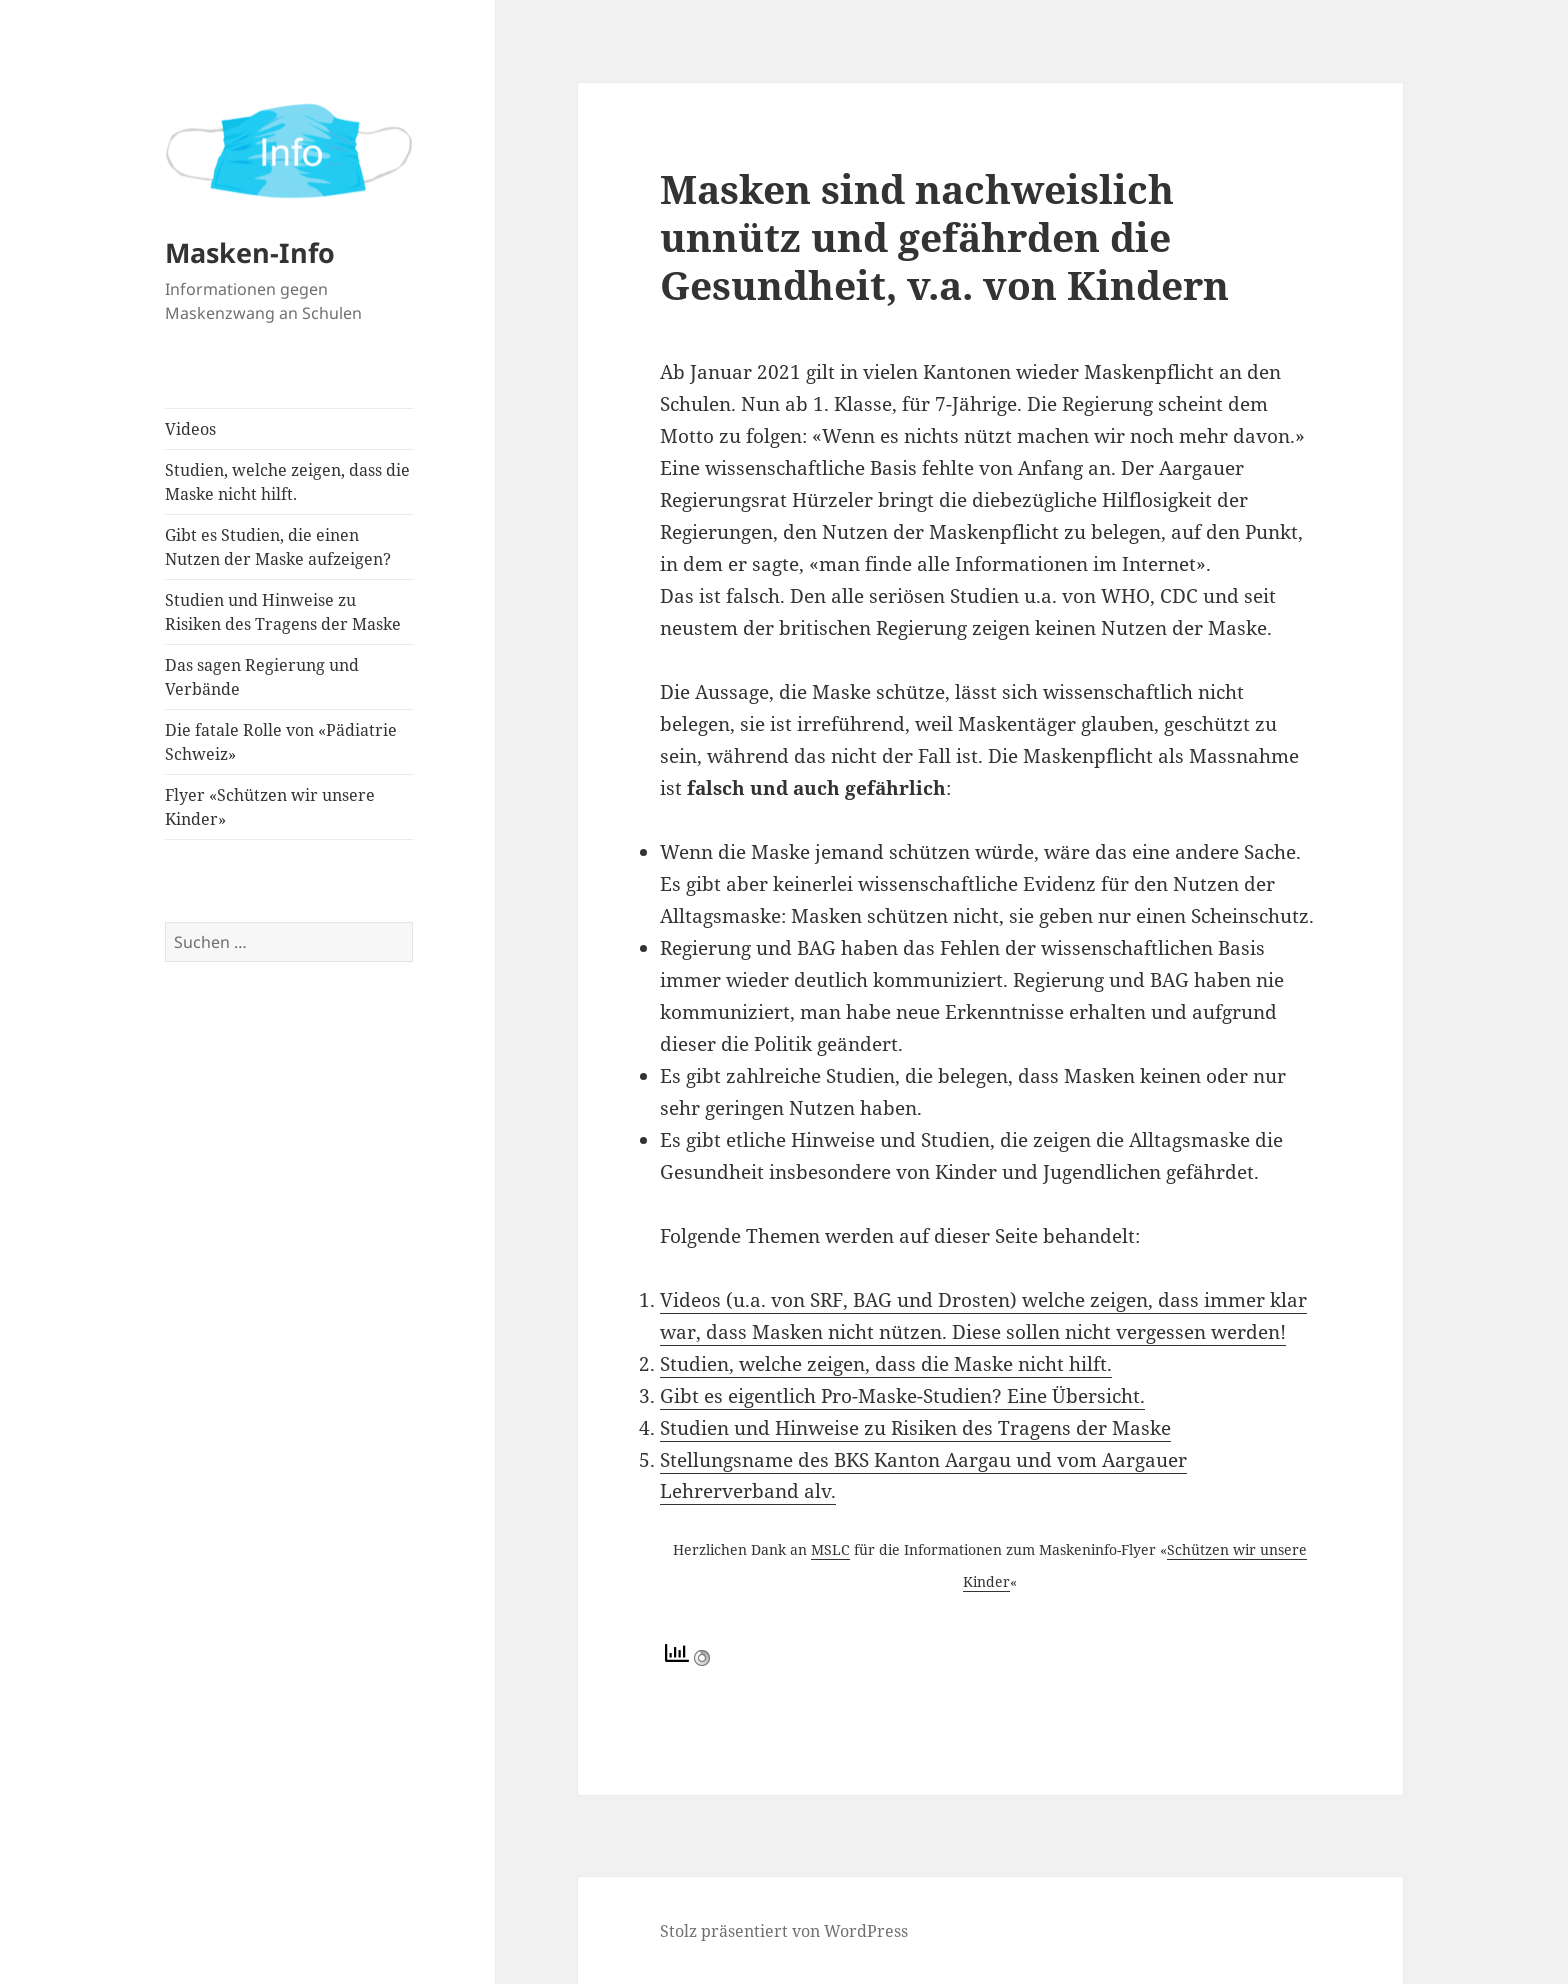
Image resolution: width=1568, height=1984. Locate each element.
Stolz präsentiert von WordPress (784, 1931)
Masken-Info (250, 252)
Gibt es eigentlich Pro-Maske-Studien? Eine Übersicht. (902, 1396)
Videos (190, 429)
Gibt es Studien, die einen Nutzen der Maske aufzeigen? (278, 547)
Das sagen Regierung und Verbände (262, 677)
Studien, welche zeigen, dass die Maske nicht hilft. (287, 482)
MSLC (830, 1549)
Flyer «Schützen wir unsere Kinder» (270, 807)
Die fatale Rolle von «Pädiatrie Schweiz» (281, 742)
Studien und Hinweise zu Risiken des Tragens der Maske (283, 612)
